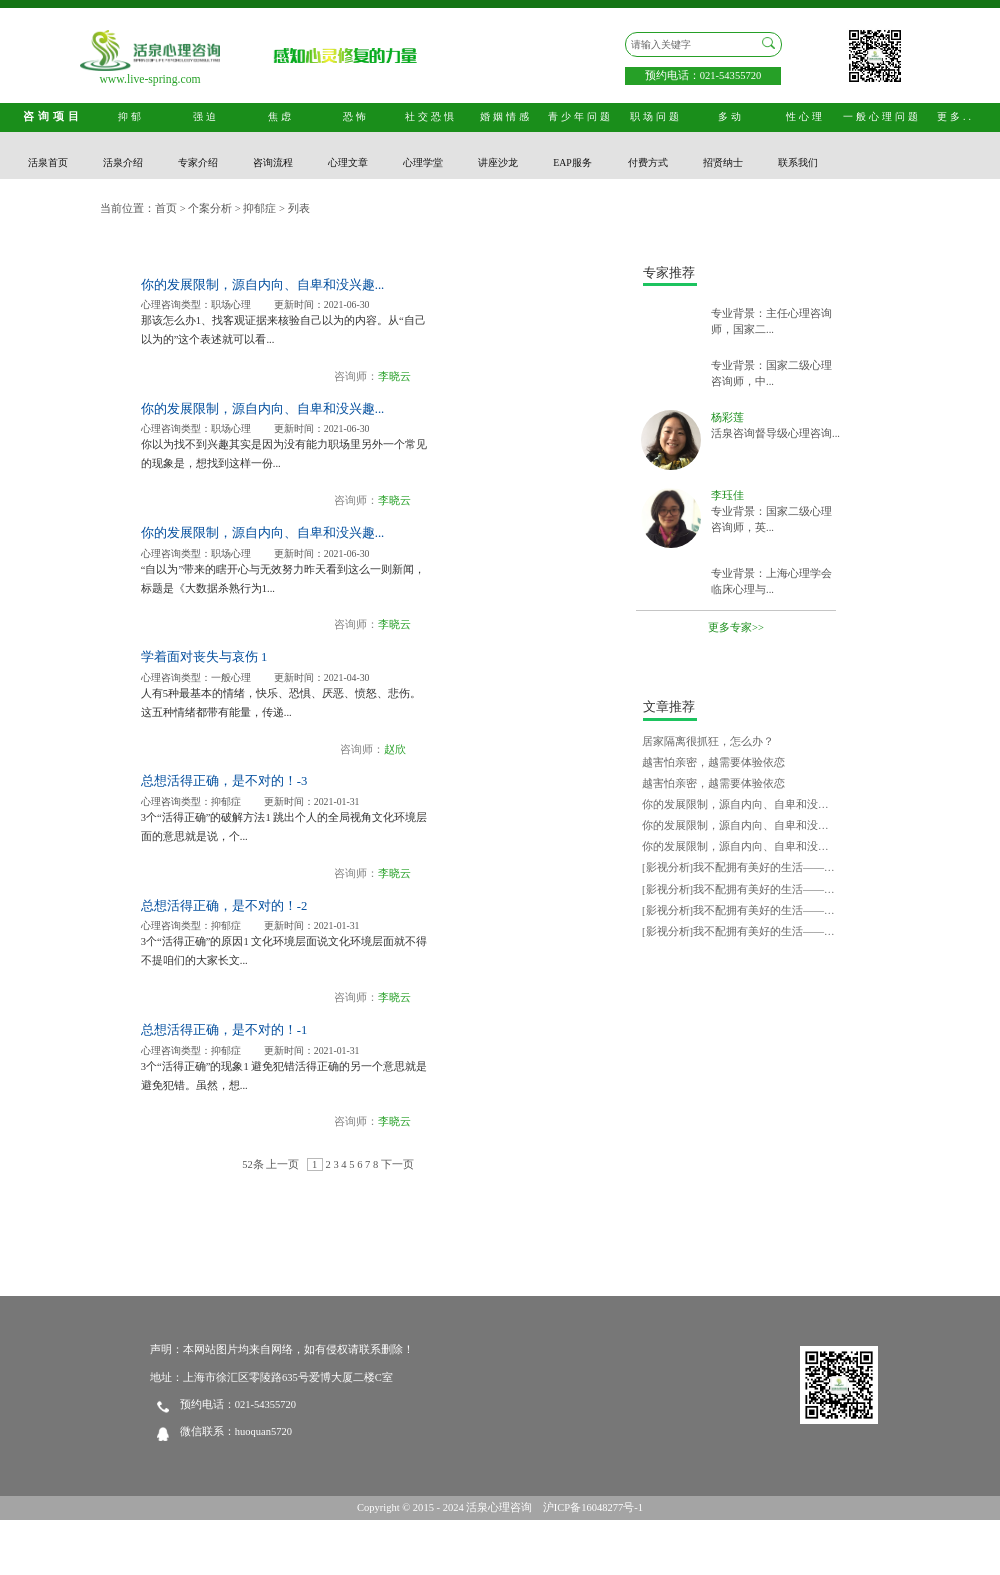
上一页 (282, 1164)
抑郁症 (259, 208)
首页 (166, 208)
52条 (253, 1164)
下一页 (397, 1164)
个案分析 (210, 208)
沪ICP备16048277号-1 (593, 1507)
